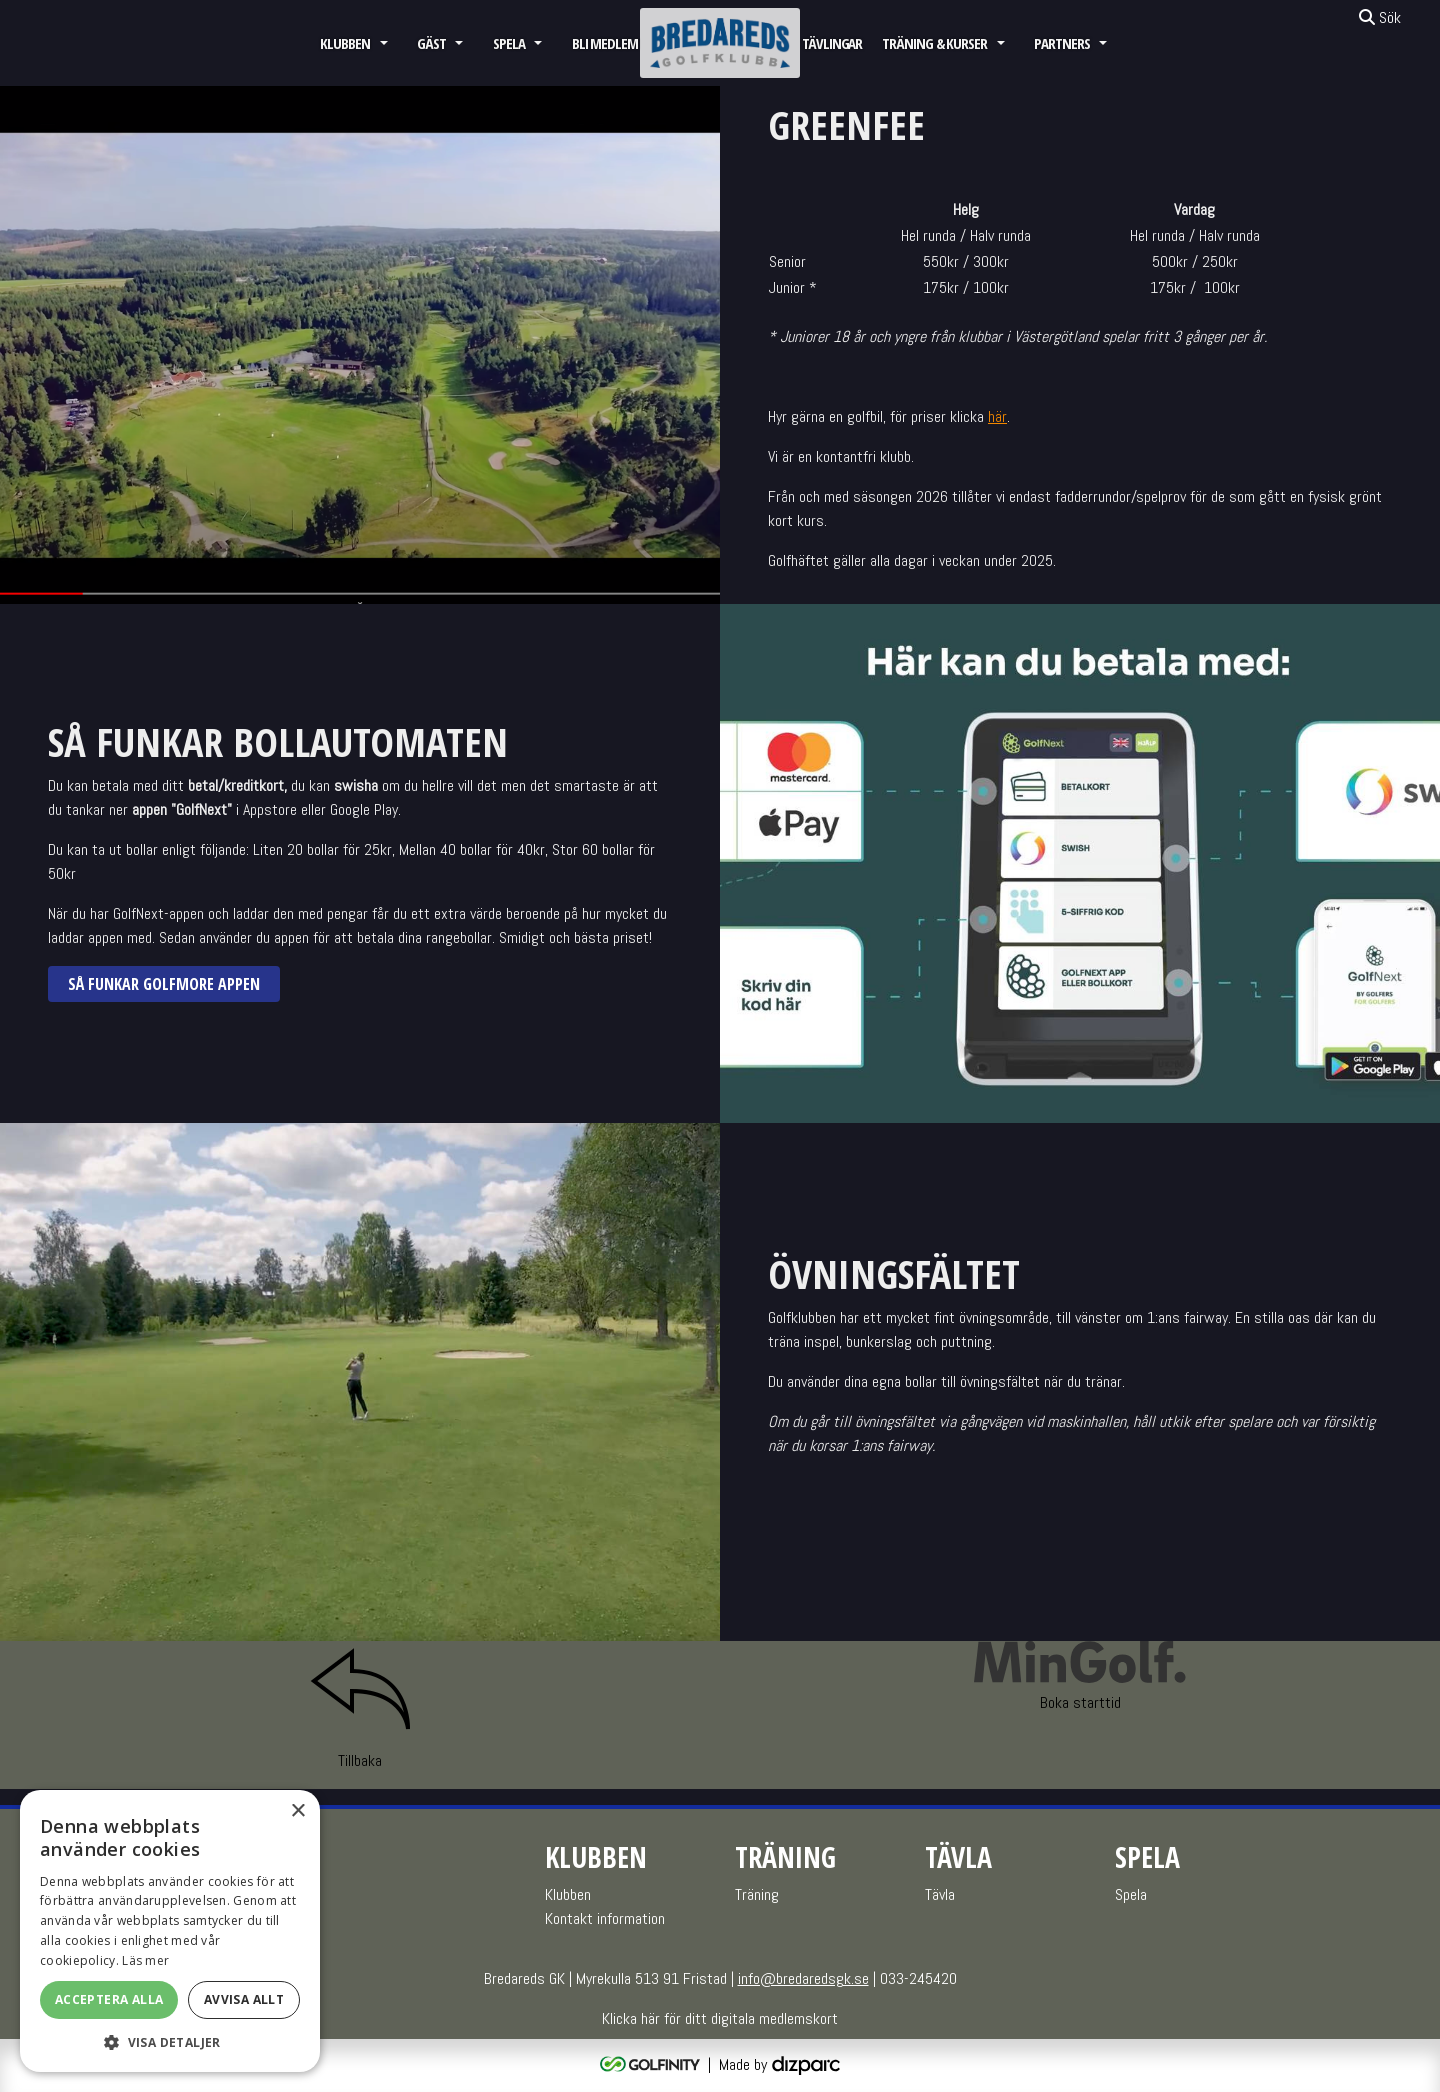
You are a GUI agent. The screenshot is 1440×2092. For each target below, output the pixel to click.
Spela (509, 43)
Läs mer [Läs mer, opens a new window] (145, 1960)
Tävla (940, 1894)
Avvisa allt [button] (244, 1999)
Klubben (344, 43)
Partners (1061, 43)
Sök (1380, 17)
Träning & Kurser (934, 43)
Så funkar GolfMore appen (164, 984)
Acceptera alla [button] (109, 1999)
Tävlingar (832, 43)
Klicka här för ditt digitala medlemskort (720, 2018)
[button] (170, 2042)
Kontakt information (605, 1918)
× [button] (297, 1811)
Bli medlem (605, 43)
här (997, 416)
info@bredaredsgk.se (803, 1978)
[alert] (170, 1931)
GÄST (431, 43)
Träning (757, 1894)
